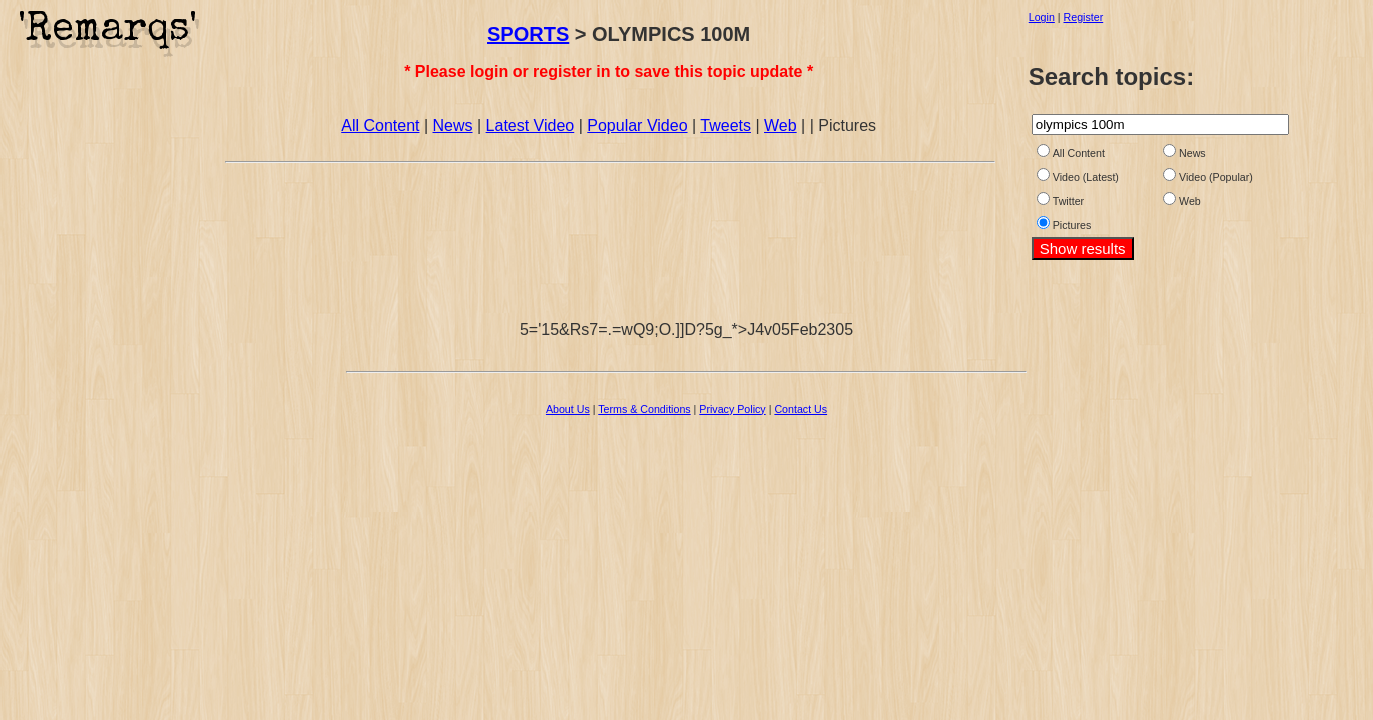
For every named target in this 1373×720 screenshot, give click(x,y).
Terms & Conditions (644, 409)
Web (780, 125)
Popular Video (637, 125)
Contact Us (800, 409)
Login (1042, 17)
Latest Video (530, 125)
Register (1084, 17)
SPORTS (528, 34)
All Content (380, 125)
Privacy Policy (732, 409)
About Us (568, 409)
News (453, 125)
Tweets (725, 125)
